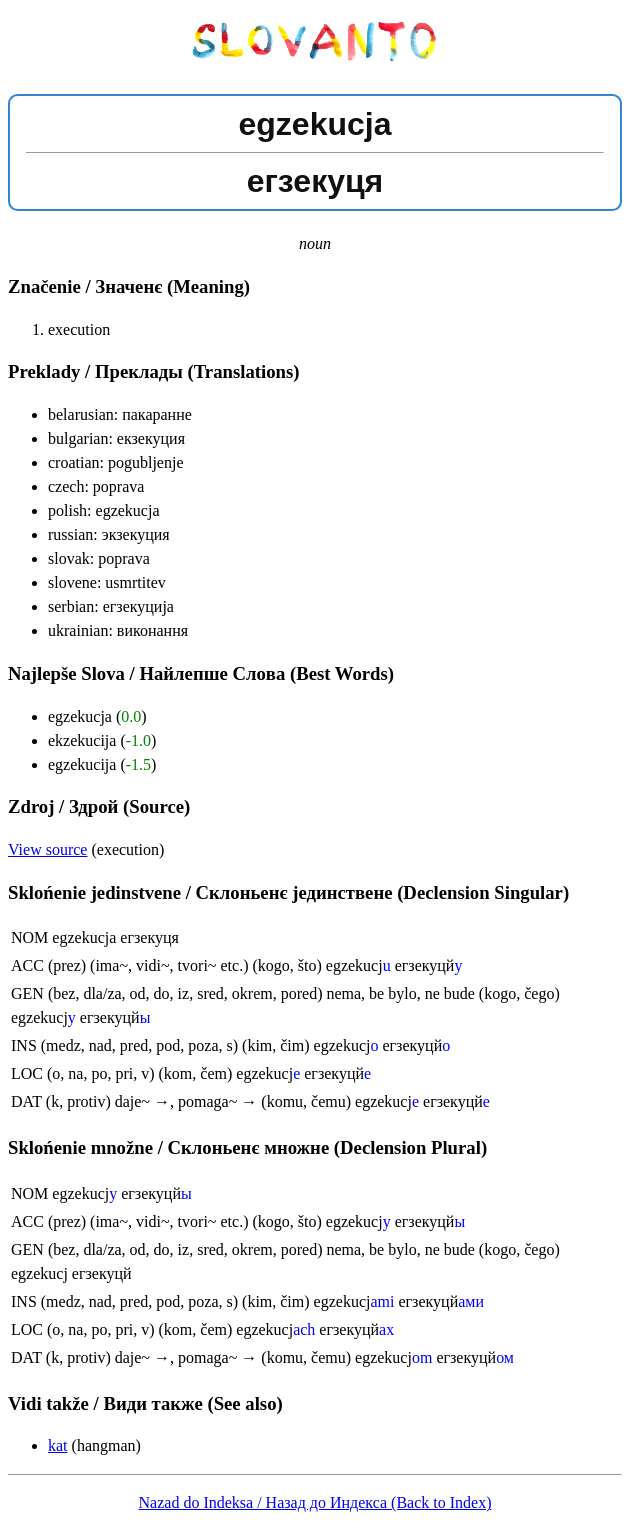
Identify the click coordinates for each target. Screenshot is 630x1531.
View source (47, 849)
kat (58, 1445)
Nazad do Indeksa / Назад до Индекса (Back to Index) (315, 1502)
